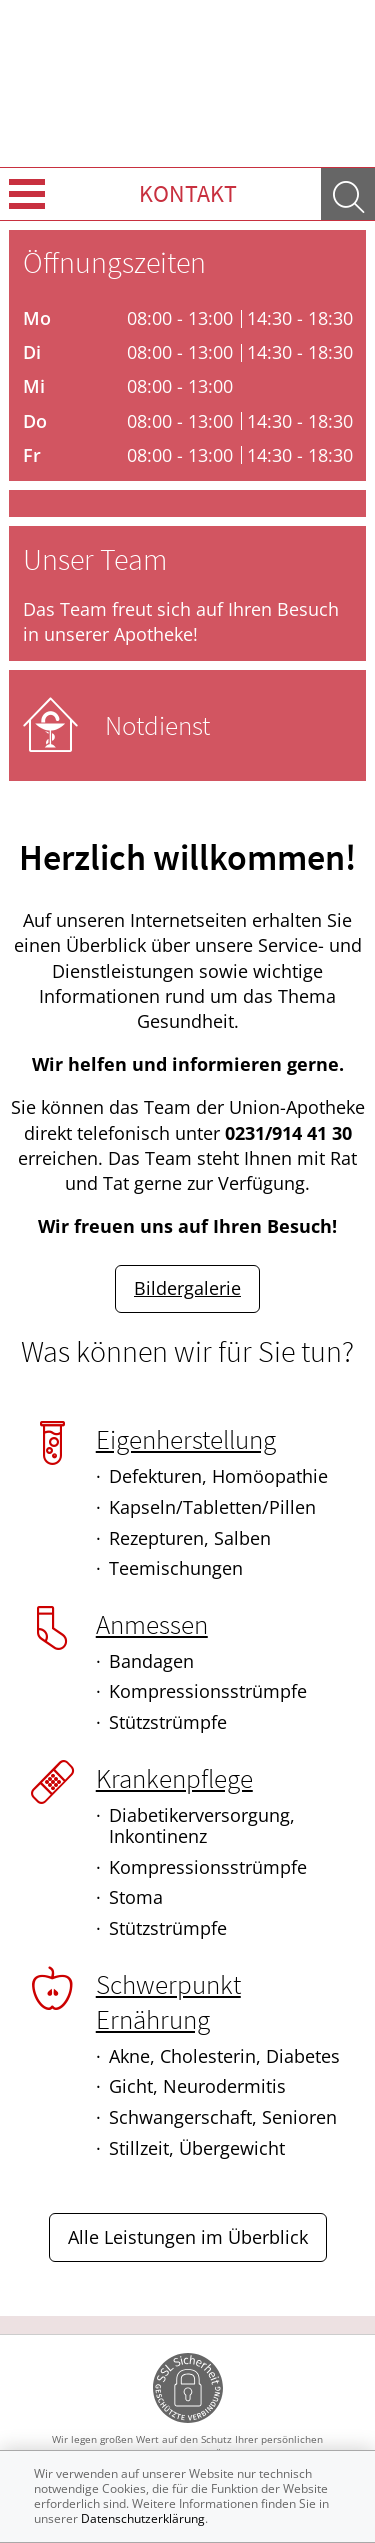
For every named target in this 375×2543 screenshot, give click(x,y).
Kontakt (188, 193)
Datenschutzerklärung (143, 2518)
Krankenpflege (174, 1778)
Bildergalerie (187, 1288)
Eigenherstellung (186, 1439)
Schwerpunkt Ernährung (168, 2001)
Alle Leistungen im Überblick (188, 2237)
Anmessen (152, 1624)
